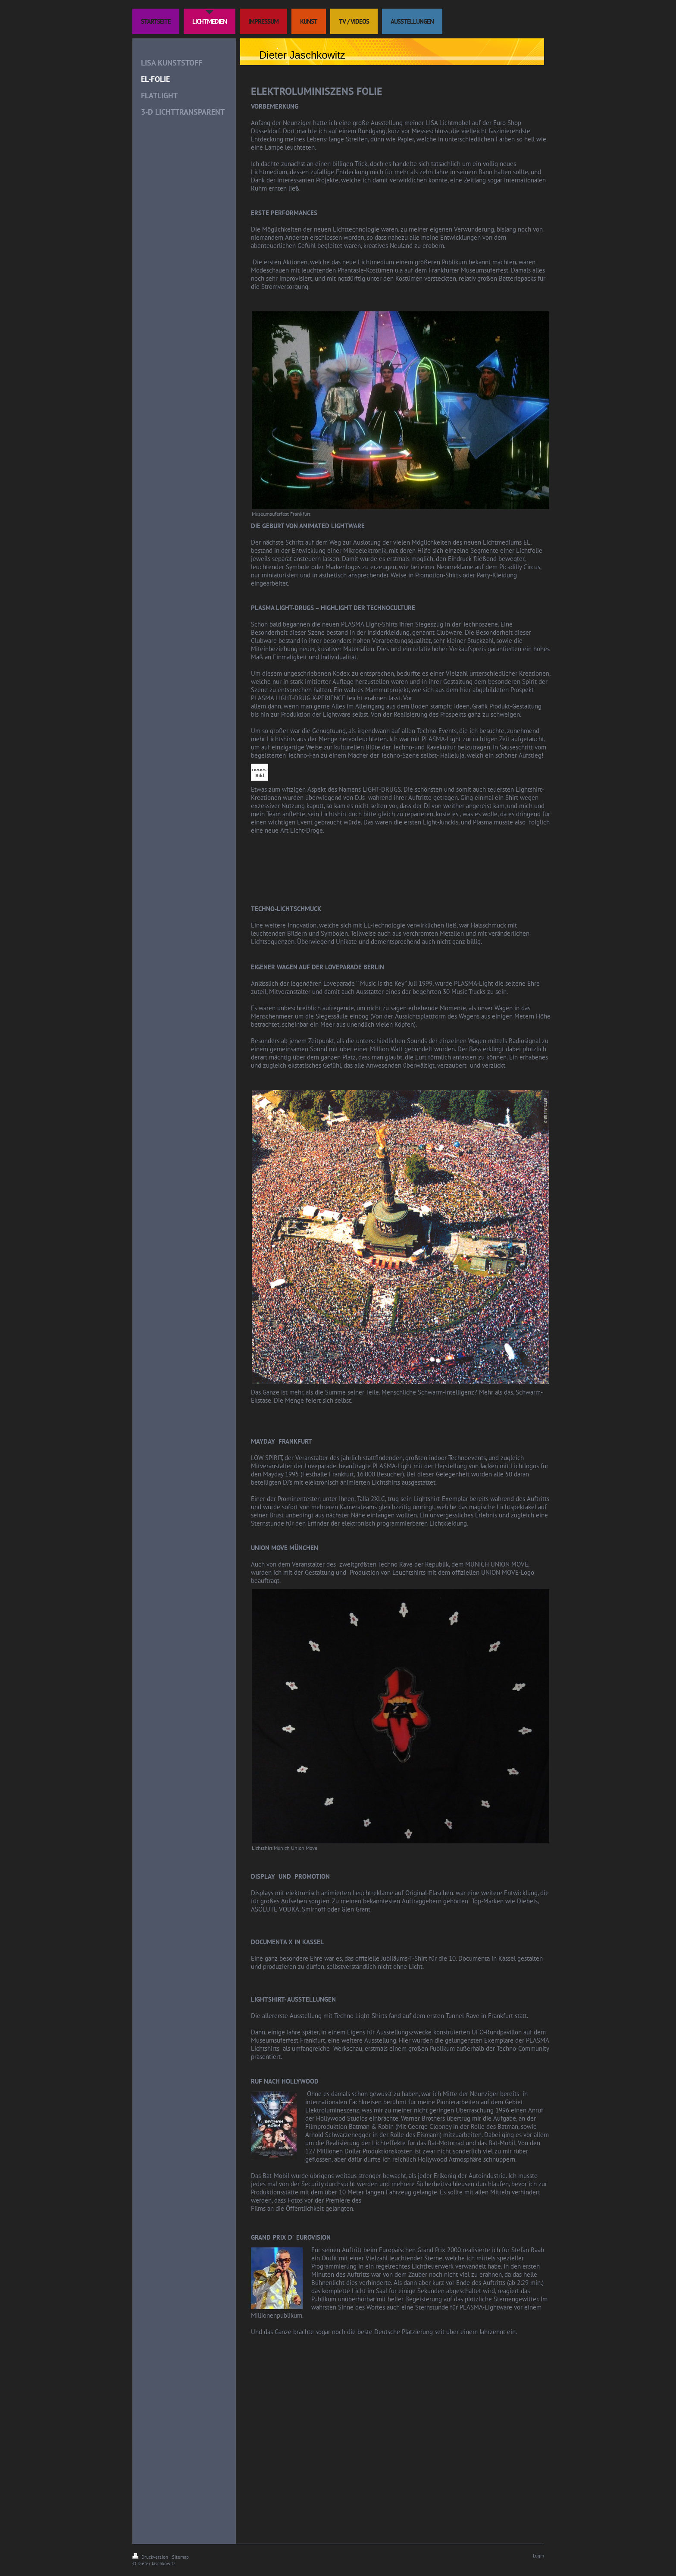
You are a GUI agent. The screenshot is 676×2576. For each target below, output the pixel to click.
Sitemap (180, 2557)
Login (538, 2556)
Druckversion (150, 2557)
